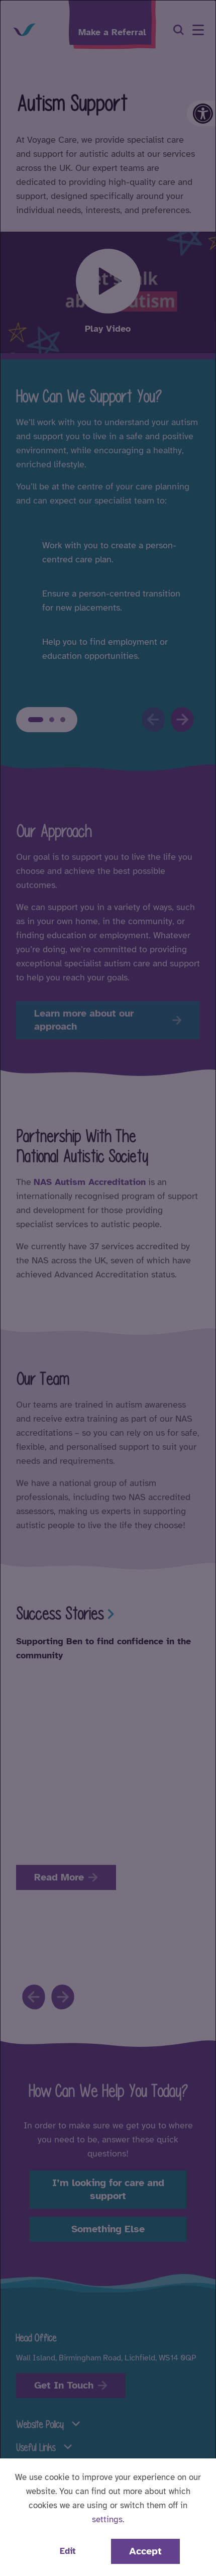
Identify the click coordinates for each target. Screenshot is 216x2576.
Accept (145, 2551)
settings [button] (107, 2519)
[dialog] (108, 1288)
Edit (67, 2551)
